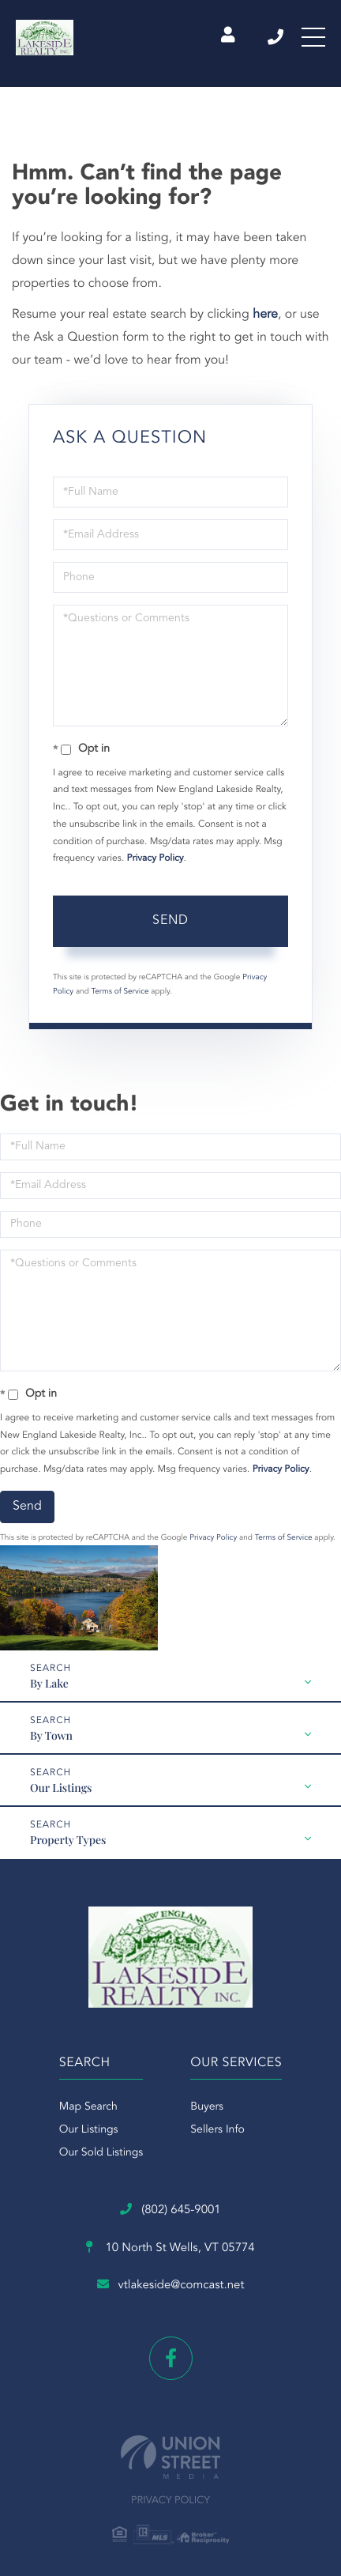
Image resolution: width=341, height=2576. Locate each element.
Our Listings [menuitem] (88, 2130)
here (265, 314)
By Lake (49, 1683)
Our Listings (61, 1787)
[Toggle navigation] (313, 37)
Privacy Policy (155, 858)
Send (170, 921)
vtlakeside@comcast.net (171, 2285)
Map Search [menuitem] (88, 2107)
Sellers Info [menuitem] (217, 2130)
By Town (51, 1735)
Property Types (68, 1839)
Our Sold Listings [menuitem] (101, 2153)
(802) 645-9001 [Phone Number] (275, 37)
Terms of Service (120, 992)
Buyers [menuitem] (206, 2107)
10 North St (170, 2248)
